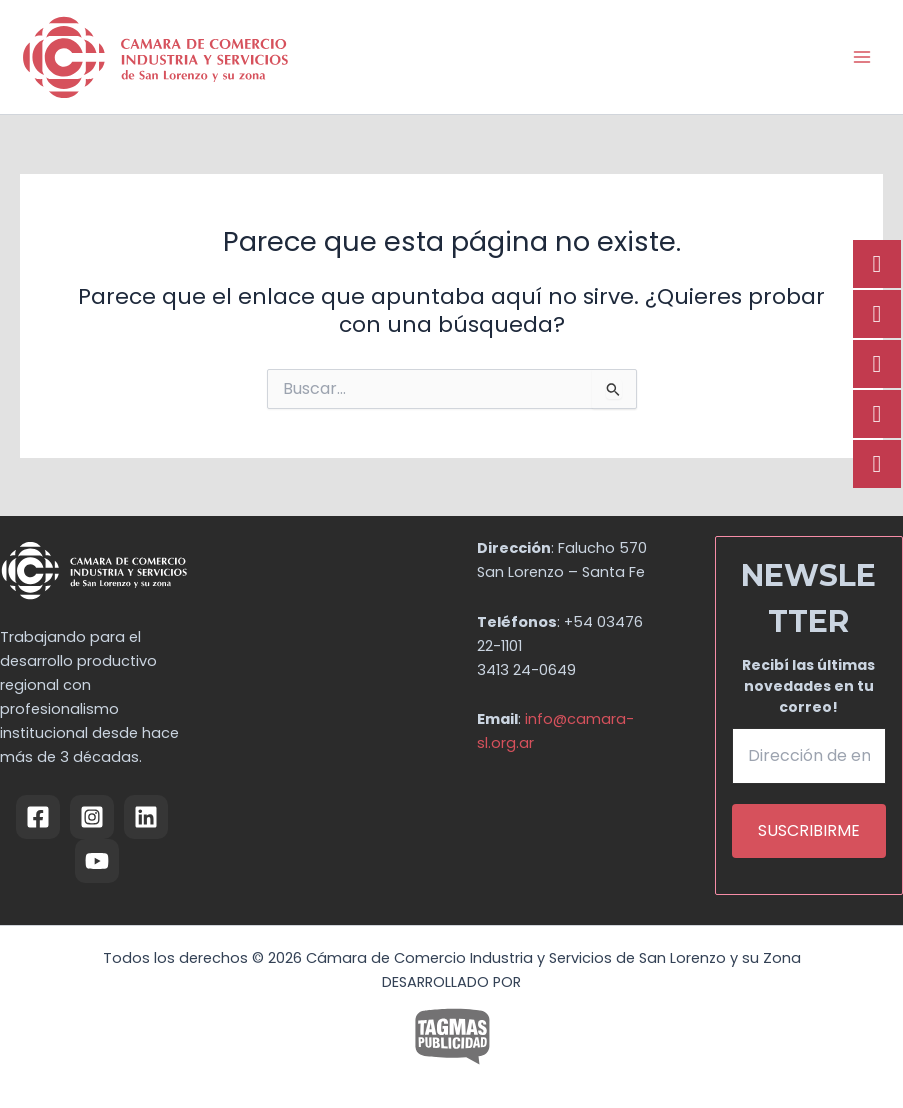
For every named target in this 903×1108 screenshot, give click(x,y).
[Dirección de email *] (809, 756)
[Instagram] (92, 817)
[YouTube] (97, 861)
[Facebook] (38, 817)
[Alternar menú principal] (862, 57)
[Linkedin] (146, 817)
